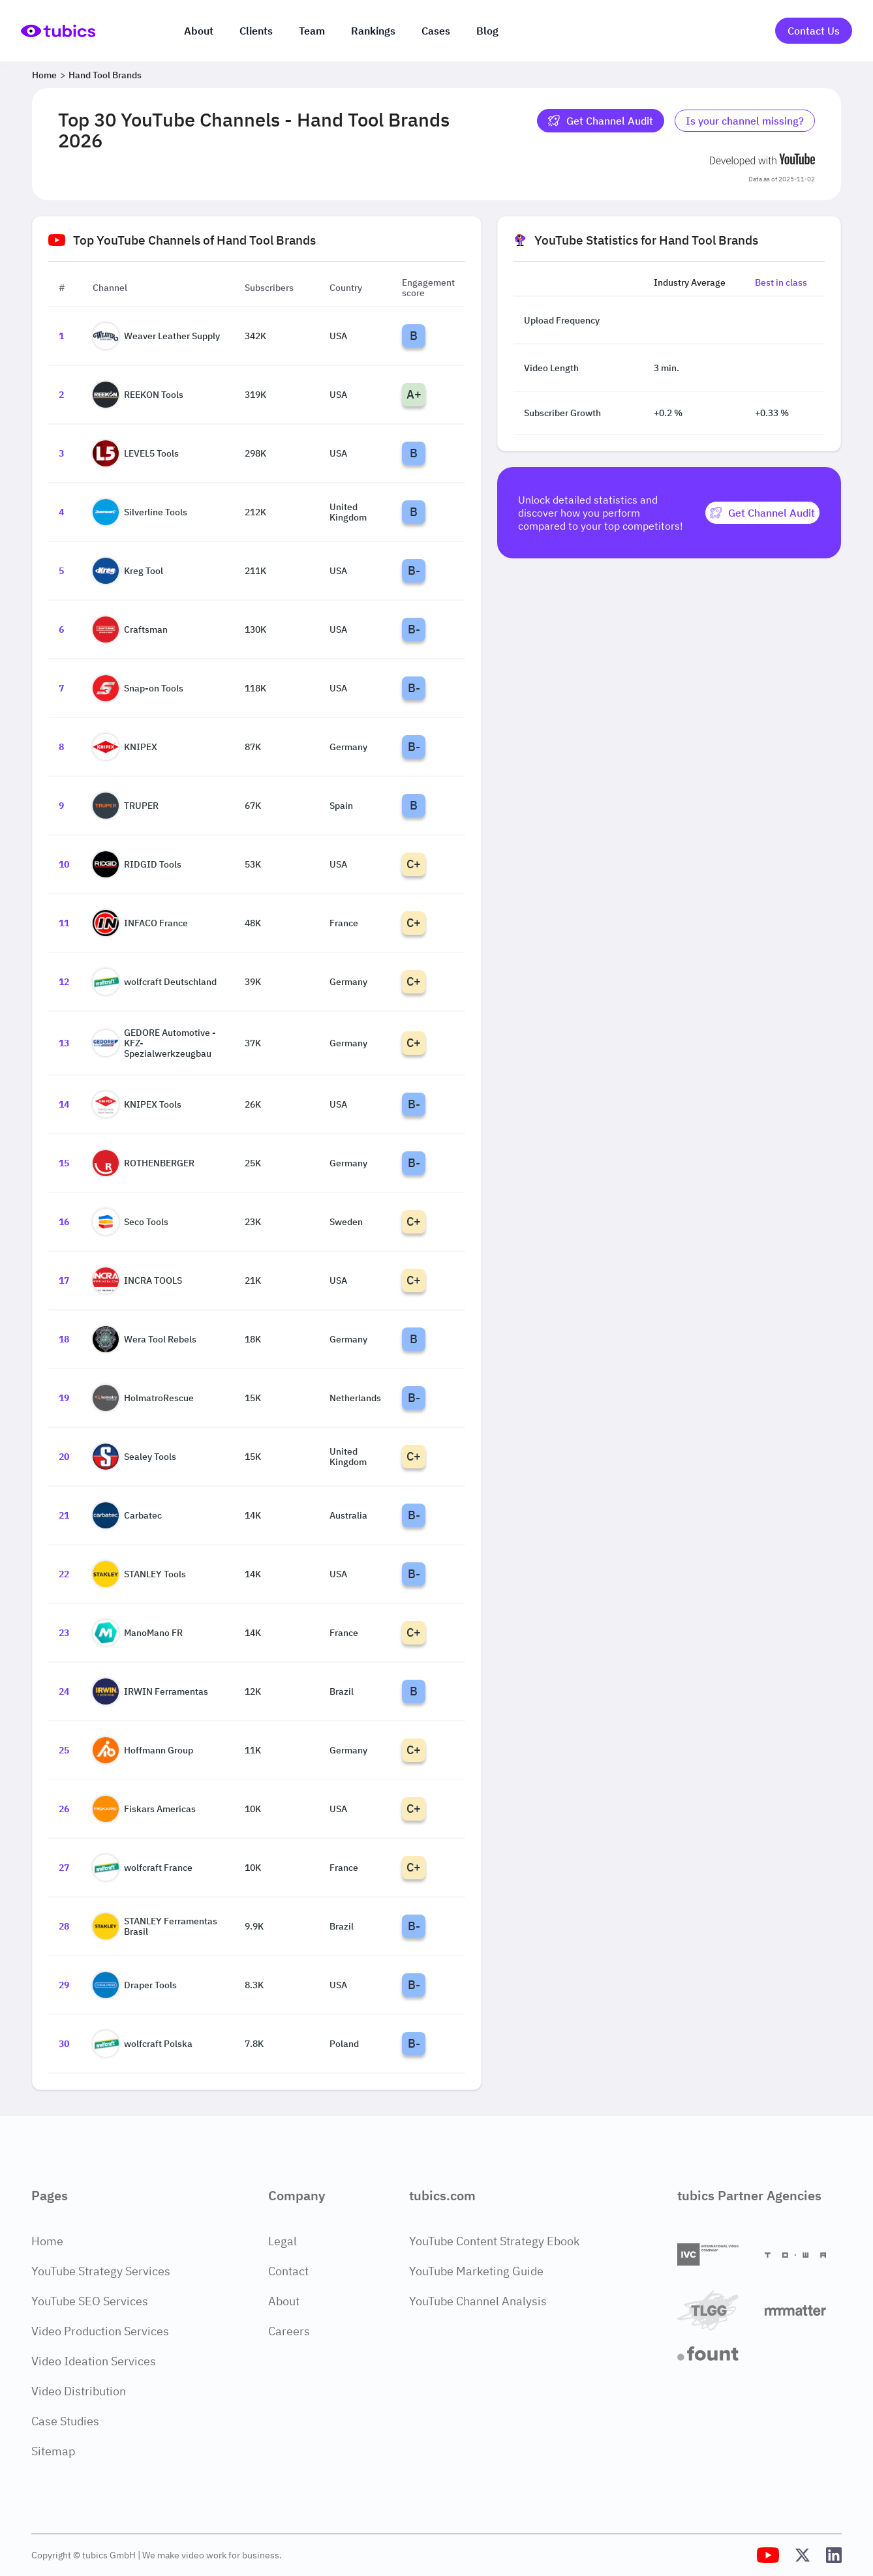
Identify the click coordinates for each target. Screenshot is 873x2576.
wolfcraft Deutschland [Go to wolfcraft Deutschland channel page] (155, 982)
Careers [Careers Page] (289, 2331)
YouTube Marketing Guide (476, 2271)
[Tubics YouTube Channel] (768, 2555)
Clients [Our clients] (256, 30)
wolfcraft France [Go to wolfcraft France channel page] (142, 1868)
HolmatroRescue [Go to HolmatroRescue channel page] (143, 1398)
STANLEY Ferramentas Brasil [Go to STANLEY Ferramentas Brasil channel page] (155, 1926)
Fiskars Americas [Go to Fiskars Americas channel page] (144, 1809)
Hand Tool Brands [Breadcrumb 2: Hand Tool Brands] (105, 75)
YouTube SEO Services (89, 2301)
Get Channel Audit (600, 120)
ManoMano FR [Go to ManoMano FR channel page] (138, 1633)
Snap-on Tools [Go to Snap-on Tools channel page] (138, 688)
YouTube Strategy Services (100, 2271)
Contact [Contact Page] (288, 2271)
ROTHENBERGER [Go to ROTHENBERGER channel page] (143, 1163)
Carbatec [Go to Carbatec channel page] (127, 1515)
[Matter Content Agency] (803, 2310)
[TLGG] (715, 2310)
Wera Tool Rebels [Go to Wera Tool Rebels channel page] (144, 1339)
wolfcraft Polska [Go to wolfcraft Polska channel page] (142, 2044)
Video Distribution (78, 2391)
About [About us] (198, 30)
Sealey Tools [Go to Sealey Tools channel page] (134, 1457)
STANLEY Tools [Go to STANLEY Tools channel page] (139, 1574)
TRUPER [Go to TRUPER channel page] (126, 806)
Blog (487, 30)
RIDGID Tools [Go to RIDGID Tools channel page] (137, 864)
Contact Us (814, 30)
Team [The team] (312, 30)
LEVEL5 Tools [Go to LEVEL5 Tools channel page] (136, 453)
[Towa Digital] (803, 2255)
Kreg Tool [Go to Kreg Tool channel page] (128, 571)
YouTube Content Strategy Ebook (494, 2241)
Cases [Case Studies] (435, 30)
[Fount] (715, 2353)
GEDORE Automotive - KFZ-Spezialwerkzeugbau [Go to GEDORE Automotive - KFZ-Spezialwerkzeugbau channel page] (154, 1043)
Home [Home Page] (47, 2241)
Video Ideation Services (93, 2361)
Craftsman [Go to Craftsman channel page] (130, 629)
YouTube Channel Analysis (478, 2301)
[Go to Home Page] (58, 31)
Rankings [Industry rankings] (373, 30)
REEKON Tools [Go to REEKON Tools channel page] (138, 395)
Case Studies (65, 2421)
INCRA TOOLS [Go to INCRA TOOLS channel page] (137, 1280)
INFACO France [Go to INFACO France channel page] (140, 923)
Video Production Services (100, 2331)
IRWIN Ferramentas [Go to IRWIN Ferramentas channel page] (150, 1691)
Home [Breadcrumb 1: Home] (44, 75)
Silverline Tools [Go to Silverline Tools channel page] (140, 512)
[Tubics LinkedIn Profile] (834, 2555)
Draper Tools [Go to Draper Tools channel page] (135, 1985)
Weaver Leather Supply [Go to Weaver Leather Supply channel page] (156, 336)
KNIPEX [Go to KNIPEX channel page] (125, 747)
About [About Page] (283, 2301)
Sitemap (53, 2451)
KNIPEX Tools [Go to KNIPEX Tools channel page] (137, 1104)
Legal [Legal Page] (282, 2241)
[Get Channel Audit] (762, 512)
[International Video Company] (715, 2254)
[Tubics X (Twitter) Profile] (802, 2555)
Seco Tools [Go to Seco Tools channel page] (130, 1222)
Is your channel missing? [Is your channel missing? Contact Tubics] (745, 120)
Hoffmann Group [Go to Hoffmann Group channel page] (143, 1750)
